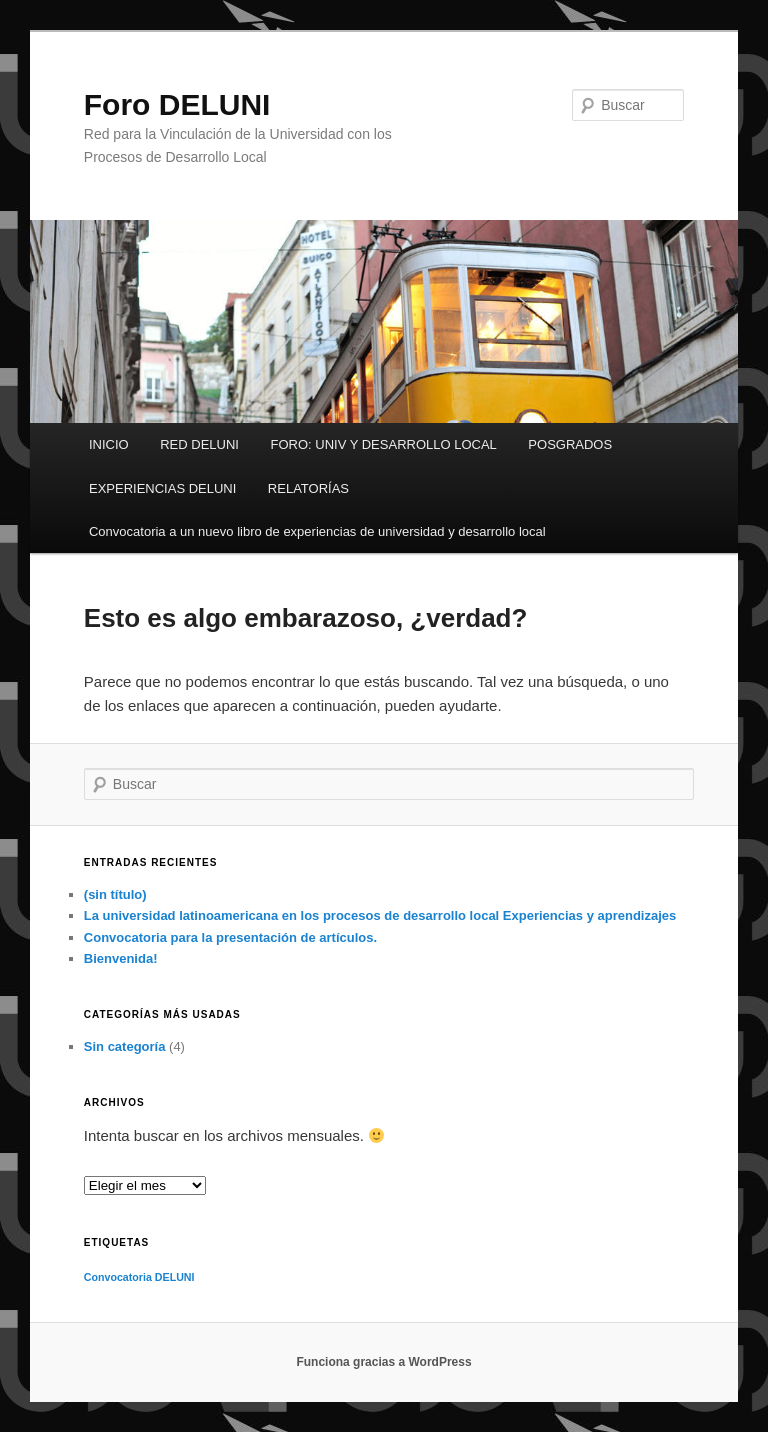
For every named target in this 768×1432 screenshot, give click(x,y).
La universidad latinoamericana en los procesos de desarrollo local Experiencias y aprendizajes (380, 915)
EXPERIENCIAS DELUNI (162, 488)
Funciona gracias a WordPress (383, 1362)
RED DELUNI (199, 444)
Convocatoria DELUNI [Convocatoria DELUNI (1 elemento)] (139, 1277)
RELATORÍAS (308, 488)
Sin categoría (125, 1046)
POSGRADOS (570, 444)
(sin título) (115, 894)
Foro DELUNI (177, 104)
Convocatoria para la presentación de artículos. (230, 937)
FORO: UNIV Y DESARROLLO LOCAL (383, 444)
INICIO (109, 444)
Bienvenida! (121, 958)
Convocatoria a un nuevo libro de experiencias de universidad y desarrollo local (317, 531)
